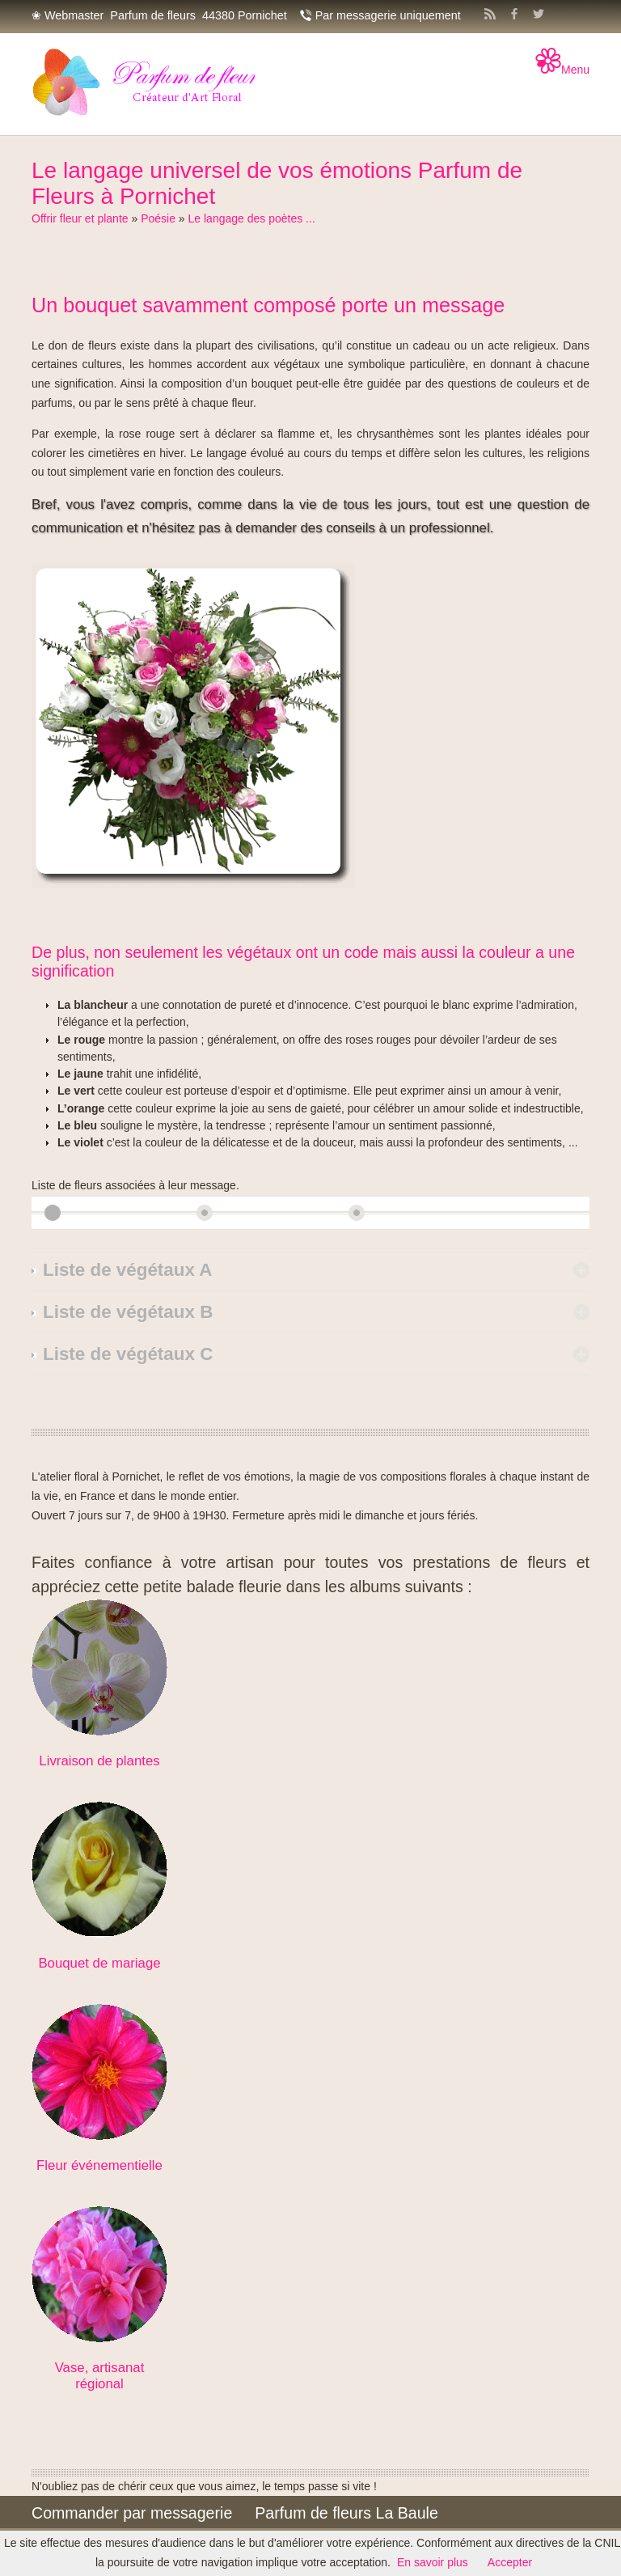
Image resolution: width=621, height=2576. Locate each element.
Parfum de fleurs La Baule (346, 2513)
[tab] (310, 1270)
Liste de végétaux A (127, 1270)
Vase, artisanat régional (100, 2376)
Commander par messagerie (132, 2513)
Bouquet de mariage (99, 1963)
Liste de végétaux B (128, 1312)
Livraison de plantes (99, 1761)
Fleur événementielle (99, 2165)
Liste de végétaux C (128, 1354)
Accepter (510, 2562)
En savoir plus (432, 2562)
